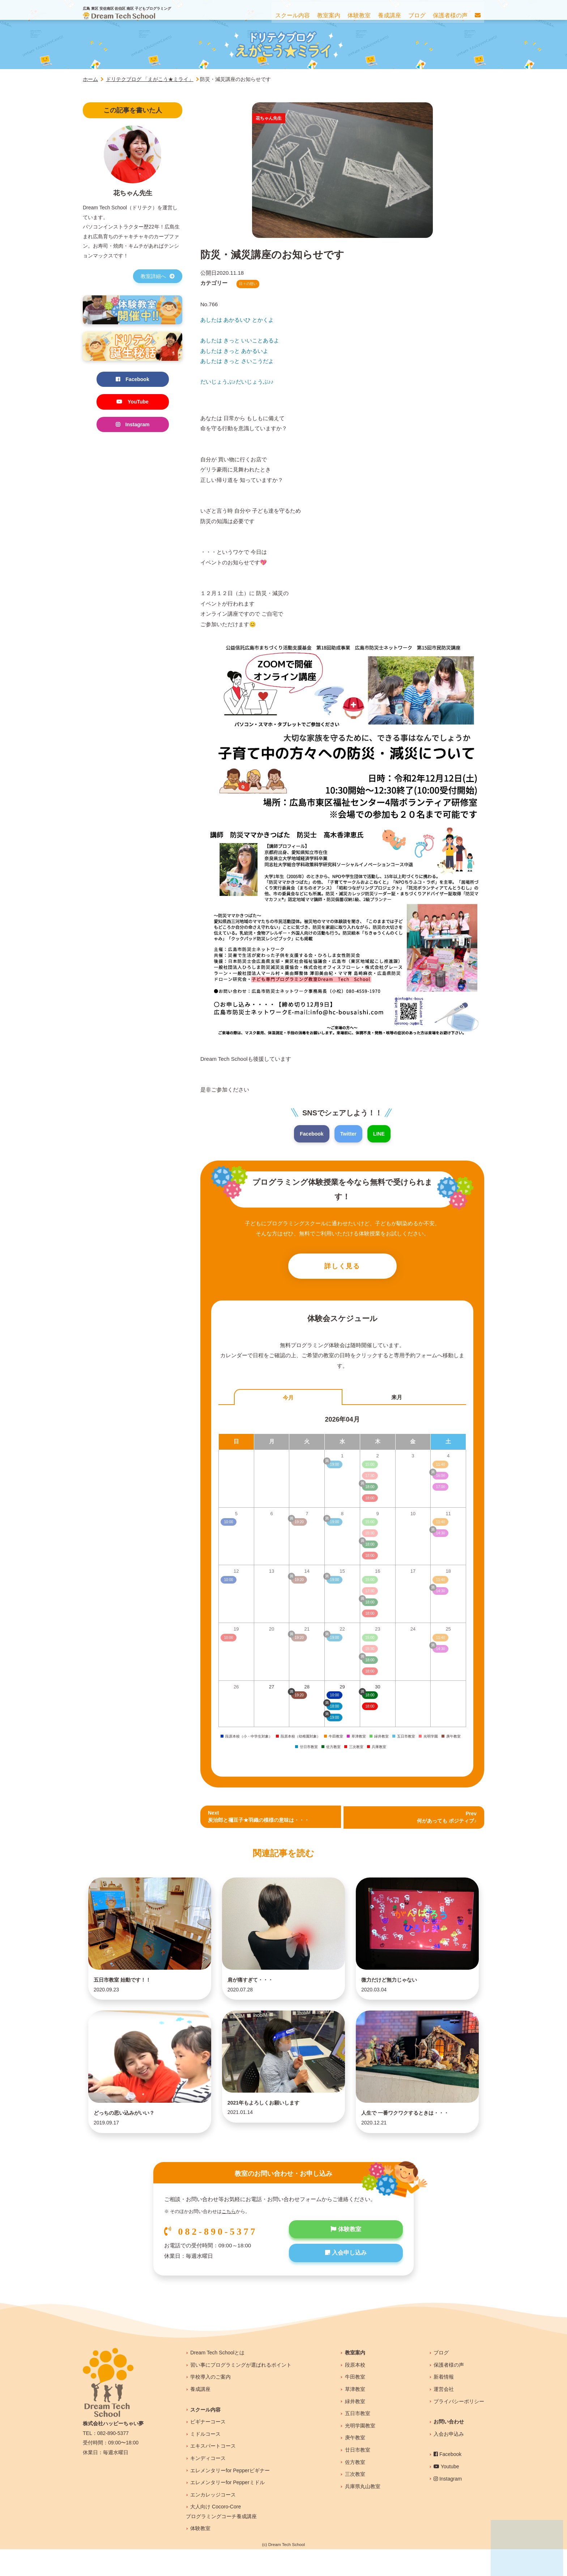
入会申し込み (346, 2281)
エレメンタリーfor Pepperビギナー (229, 2497)
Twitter (348, 1134)
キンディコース (208, 2485)
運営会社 (444, 2416)
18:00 (369, 1708)
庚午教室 (355, 2464)
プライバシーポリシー (459, 2428)
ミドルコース (205, 2461)
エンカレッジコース (213, 2521)
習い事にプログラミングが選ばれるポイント (240, 2392)
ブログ (441, 2379)
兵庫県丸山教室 (362, 2513)
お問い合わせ (449, 2448)
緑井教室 (355, 2428)
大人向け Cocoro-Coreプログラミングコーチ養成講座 (221, 2538)
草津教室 (355, 2416)
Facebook (310, 1134)
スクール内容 (205, 2436)
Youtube (446, 2493)
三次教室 (355, 2501)
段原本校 (355, 2392)
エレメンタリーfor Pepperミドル (227, 2509)
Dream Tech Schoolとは (217, 2379)
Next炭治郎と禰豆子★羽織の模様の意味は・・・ (262, 1819)
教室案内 (355, 2379)
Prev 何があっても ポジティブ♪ (445, 1819)
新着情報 (444, 2404)
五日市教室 (357, 2440)
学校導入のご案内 (210, 2404)
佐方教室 (355, 2489)
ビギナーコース (208, 2448)
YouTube (133, 403)
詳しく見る (342, 1268)
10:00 (334, 1697)
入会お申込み (449, 2461)
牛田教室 (355, 2404)
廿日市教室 (357, 2476)
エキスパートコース (213, 2472)
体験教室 (346, 2256)
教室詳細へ (158, 276)
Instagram (133, 426)
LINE (380, 1134)
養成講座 (200, 2416)
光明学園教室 (360, 2452)
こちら (229, 2238)
